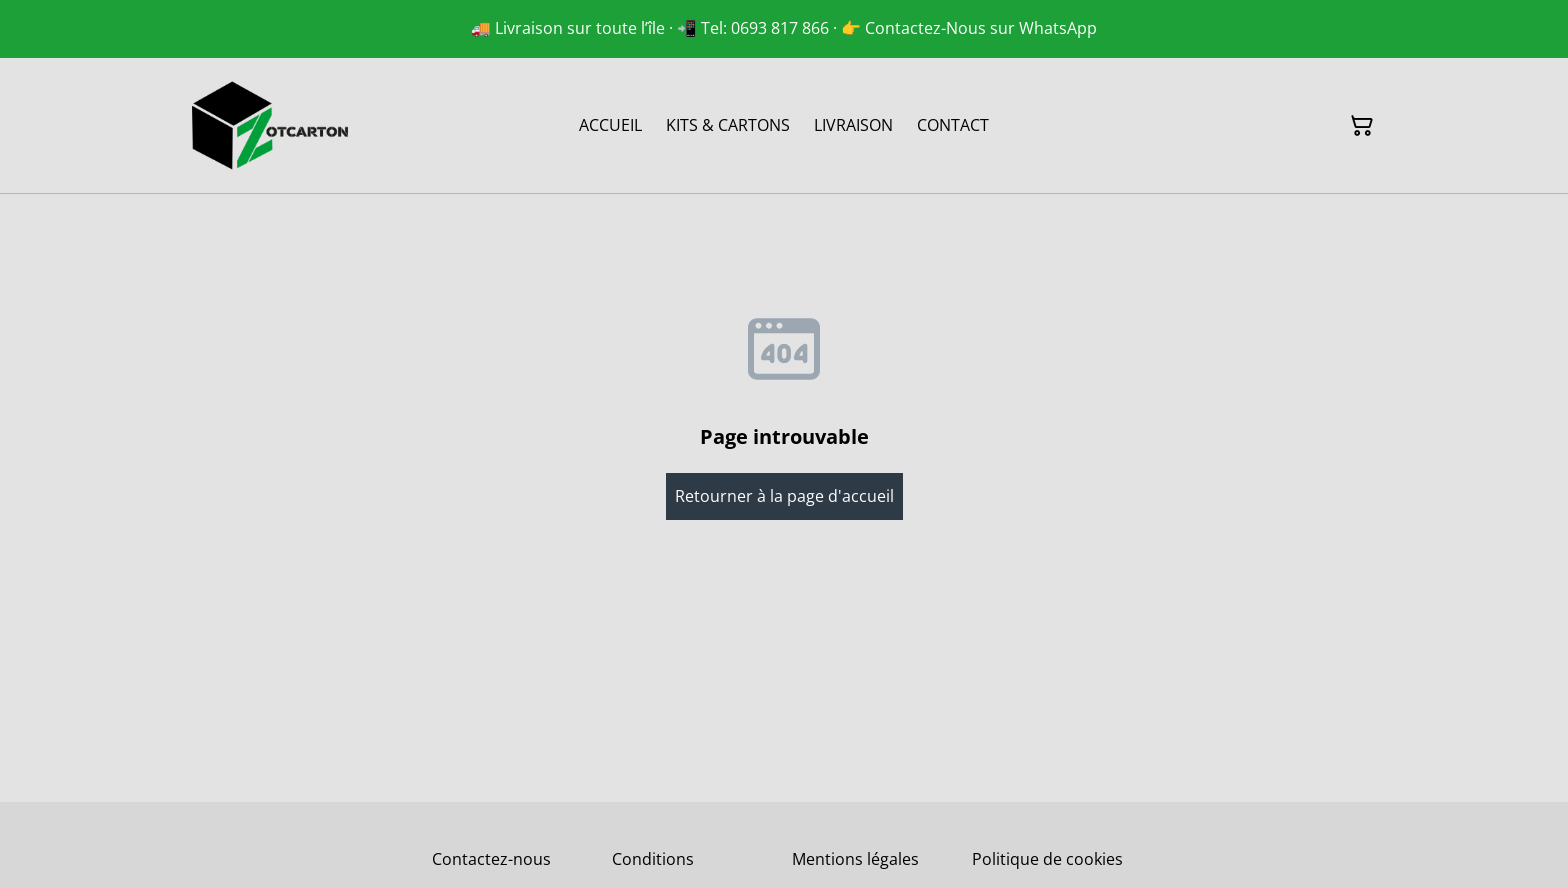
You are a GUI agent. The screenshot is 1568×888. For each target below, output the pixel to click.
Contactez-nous (491, 859)
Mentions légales (855, 859)
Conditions (653, 859)
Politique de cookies (1047, 859)
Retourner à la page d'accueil (784, 496)
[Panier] (1362, 126)
